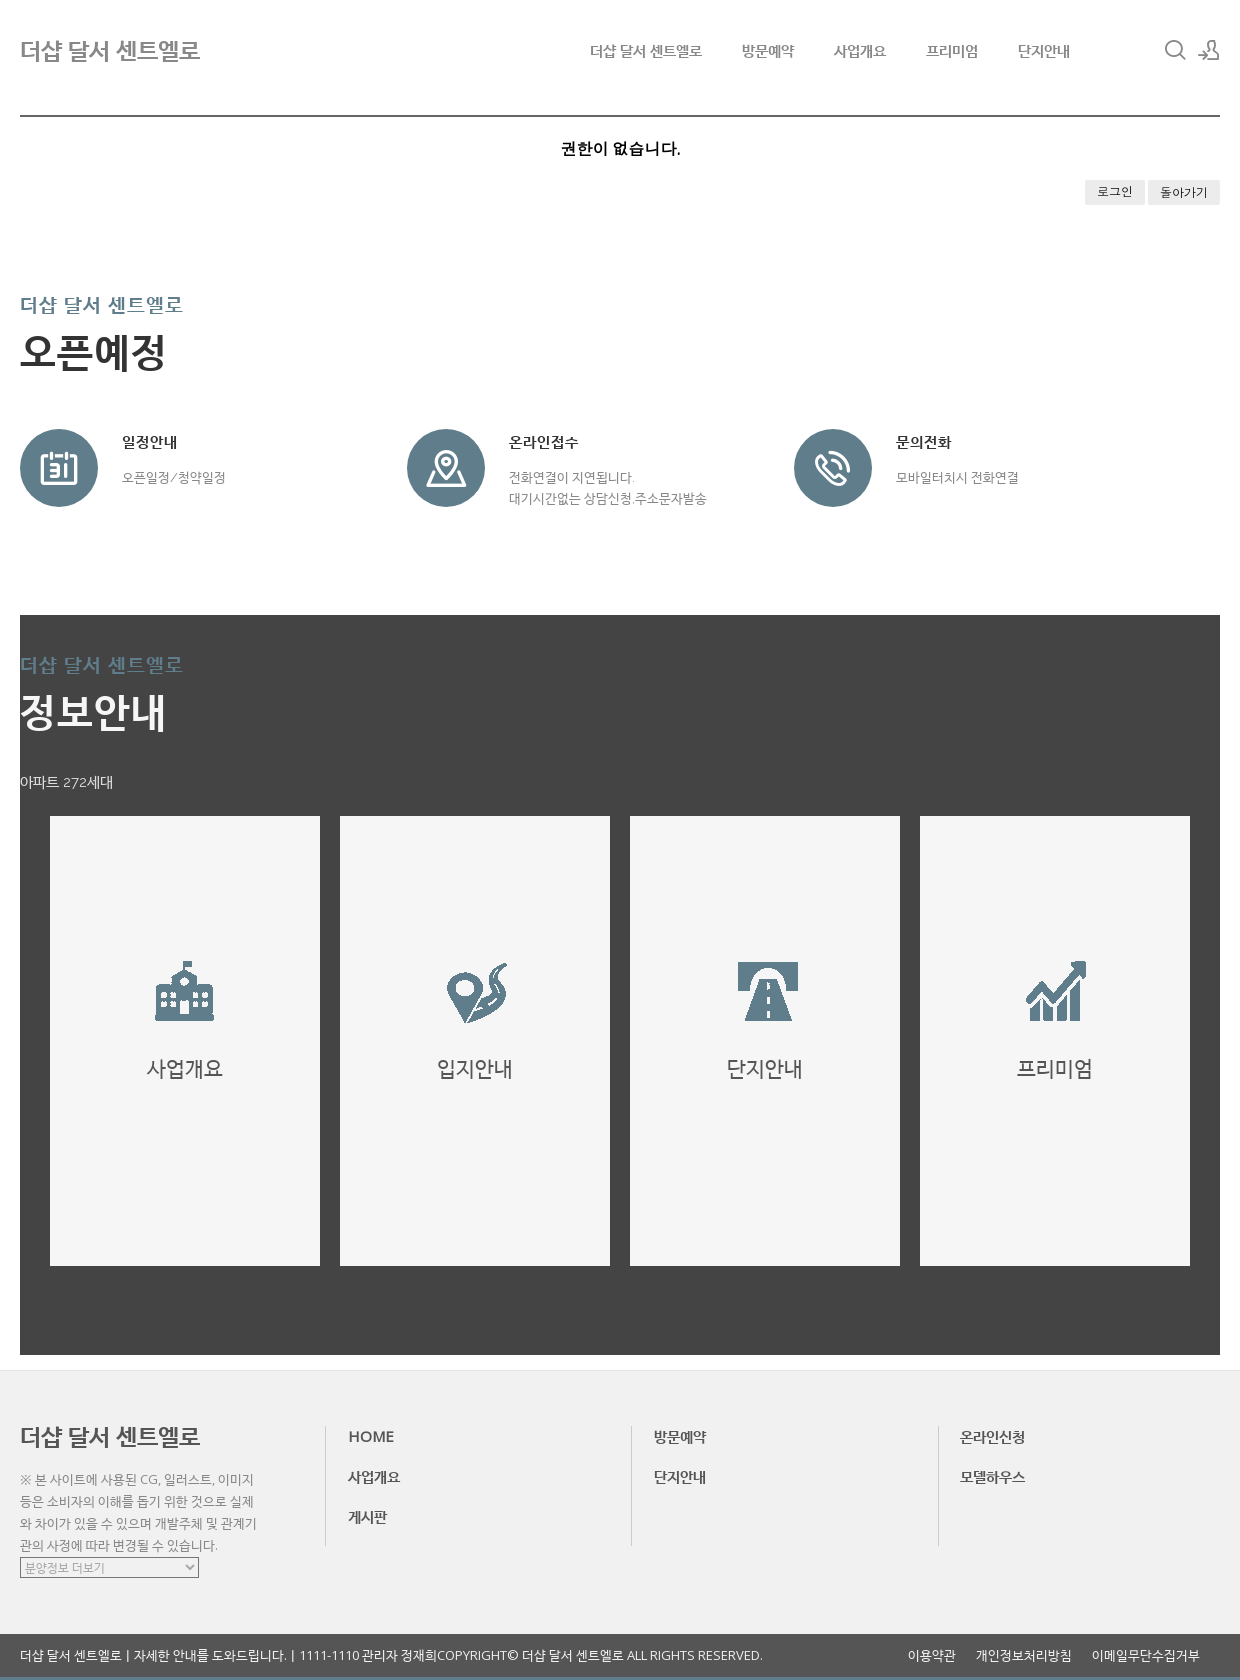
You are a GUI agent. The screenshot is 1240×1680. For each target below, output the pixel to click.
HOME (371, 1436)
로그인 (1115, 191)
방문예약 (768, 50)
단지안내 (1044, 50)
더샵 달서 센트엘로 (646, 50)
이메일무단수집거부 (1146, 1655)
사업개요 (860, 50)
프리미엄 (952, 50)
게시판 (367, 1516)
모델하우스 (992, 1476)
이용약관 (932, 1655)
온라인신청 (992, 1436)
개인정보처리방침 (1024, 1655)
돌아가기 (1184, 192)
